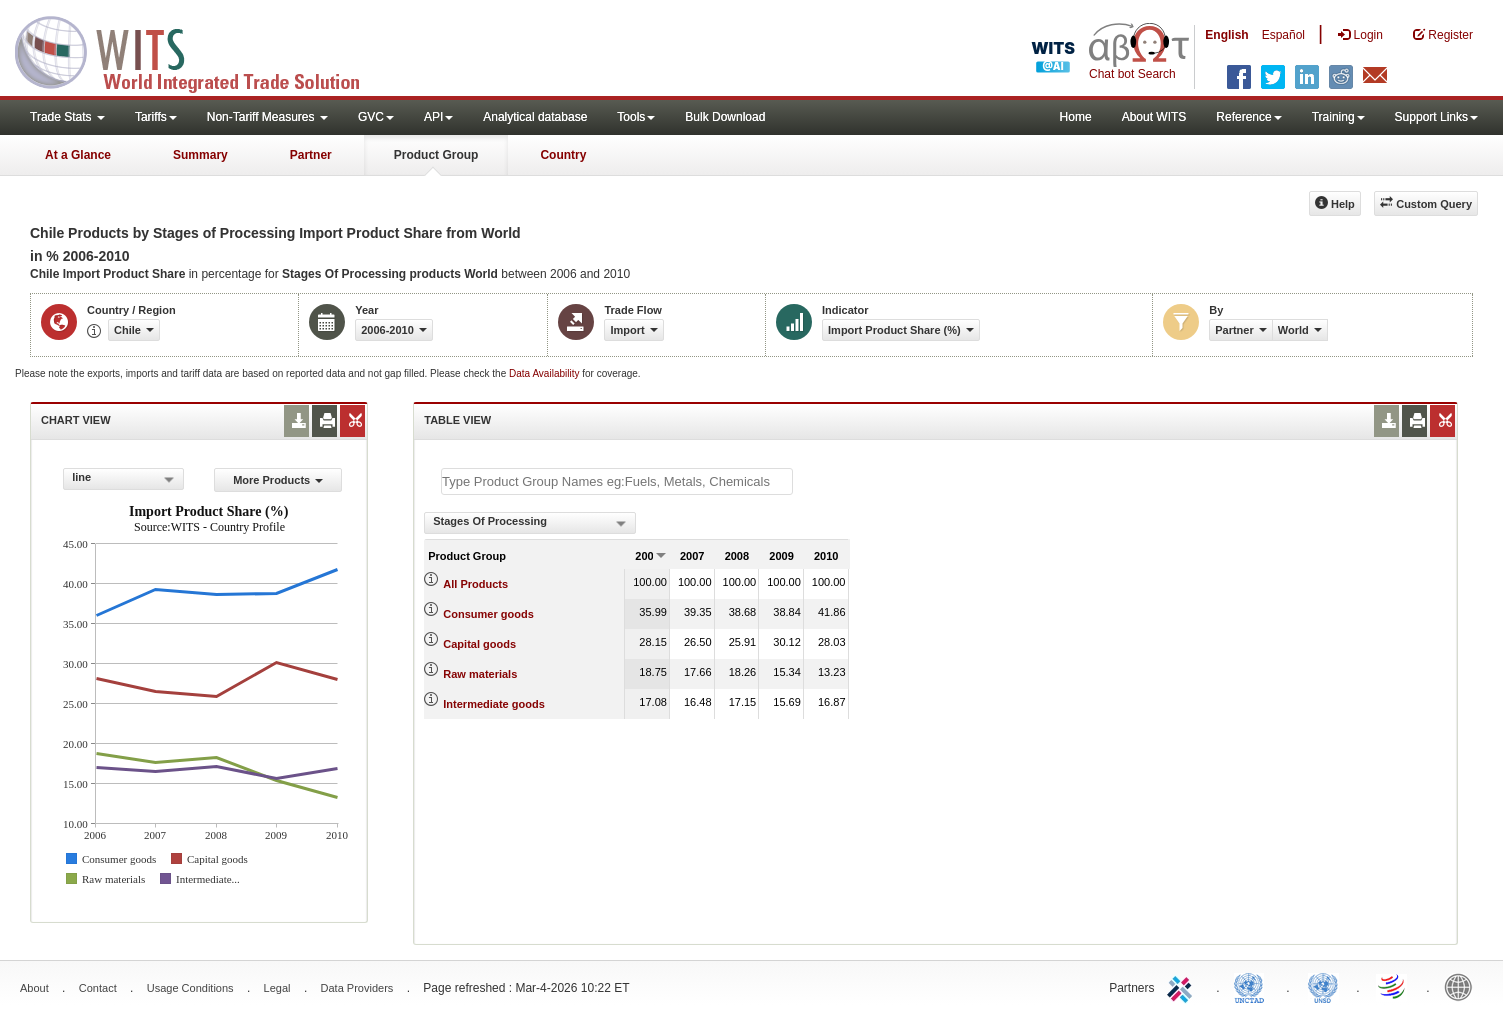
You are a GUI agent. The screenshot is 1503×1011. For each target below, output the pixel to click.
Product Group (436, 155)
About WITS (1154, 117)
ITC (1183, 986)
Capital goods (479, 644)
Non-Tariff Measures (267, 117)
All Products (475, 584)
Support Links (1436, 117)
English (1226, 35)
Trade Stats (67, 117)
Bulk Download (725, 117)
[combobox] (123, 479)
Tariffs (156, 117)
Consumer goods (488, 614)
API (438, 117)
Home (1076, 117)
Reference (1248, 117)
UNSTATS (1323, 986)
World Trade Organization (1393, 986)
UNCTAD (1253, 986)
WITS (200, 50)
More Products (278, 480)
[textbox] (617, 481)
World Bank (1463, 986)
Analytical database (535, 117)
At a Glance (78, 155)
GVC (376, 117)
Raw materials (480, 674)
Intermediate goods (493, 704)
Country (563, 155)
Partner (311, 155)
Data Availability (545, 373)
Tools (636, 117)
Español (1283, 35)
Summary (200, 155)
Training (1338, 117)
